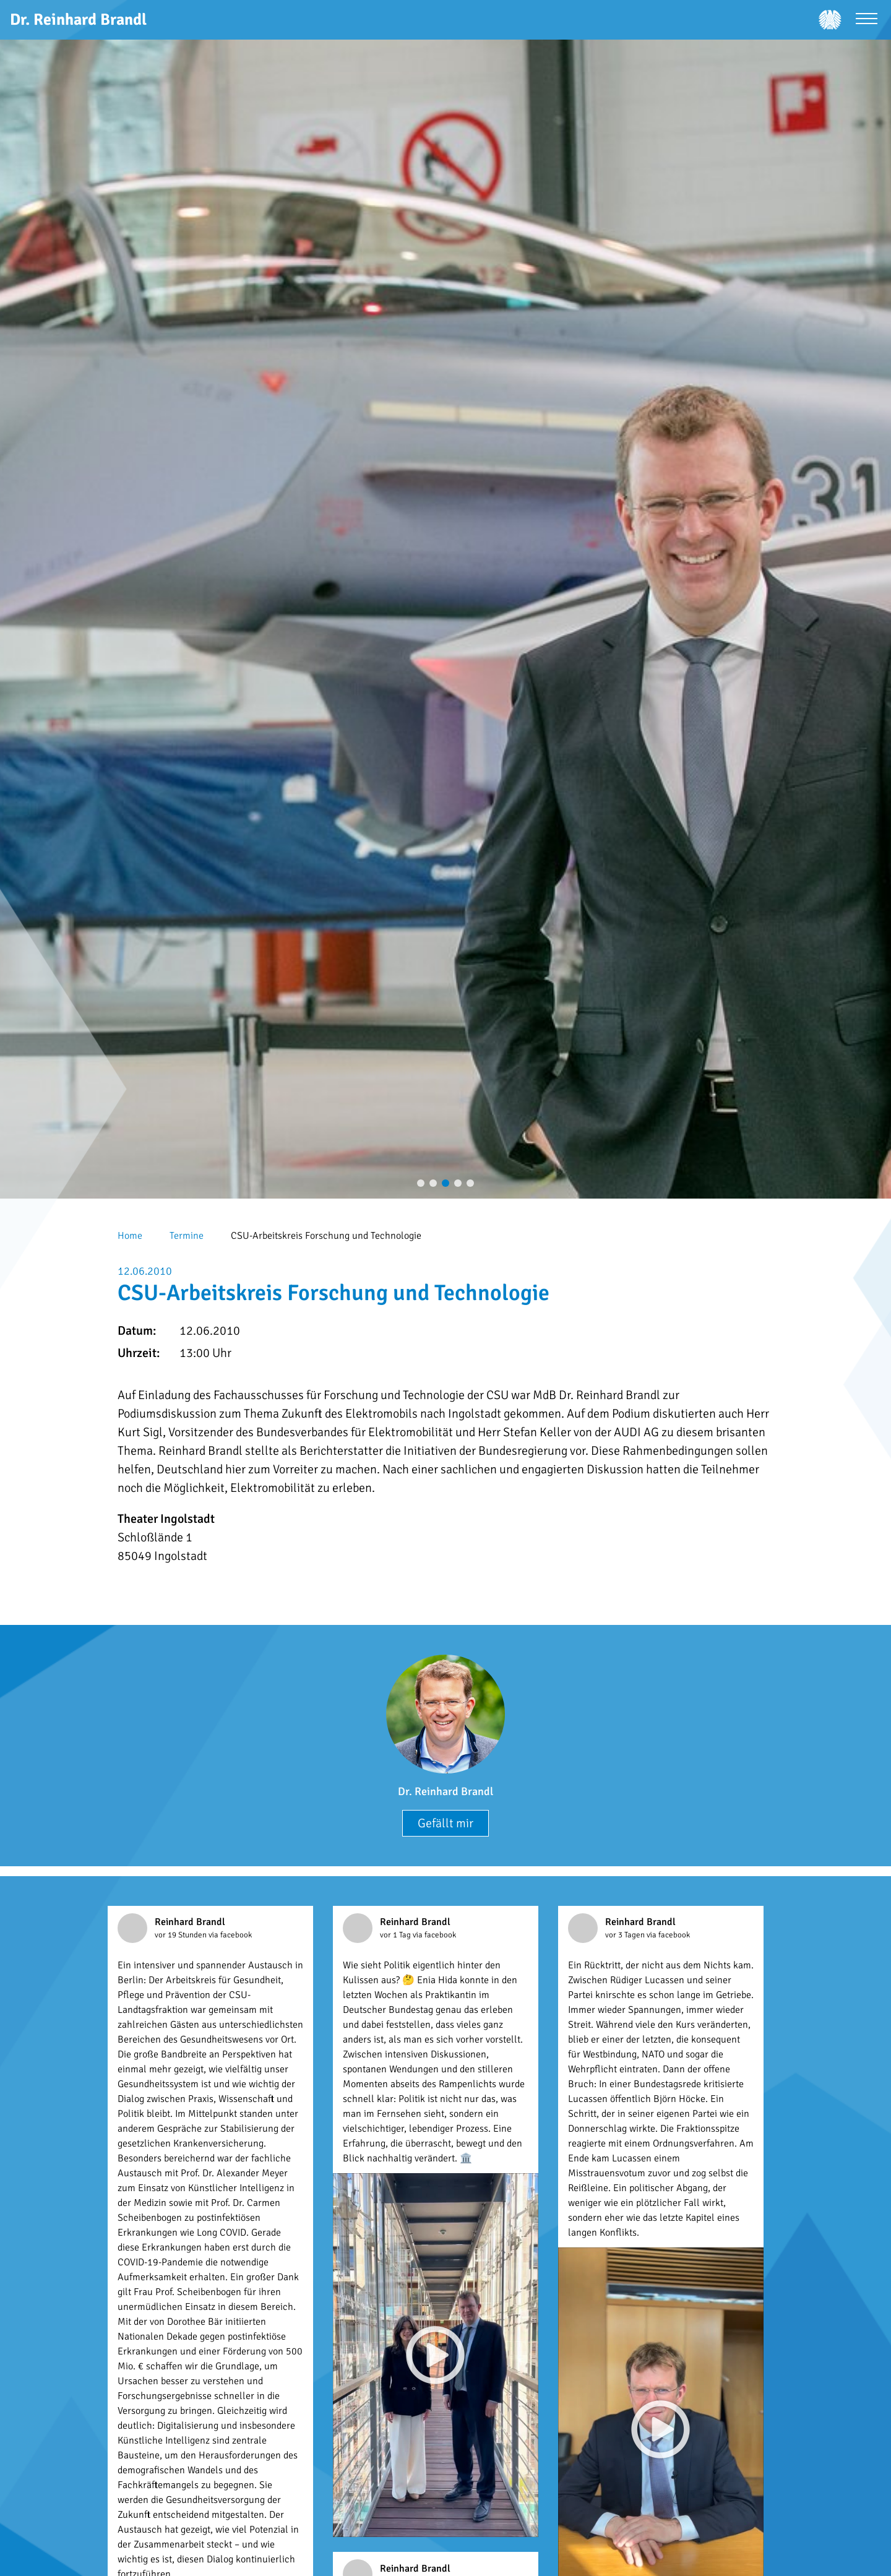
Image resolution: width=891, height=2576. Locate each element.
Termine (187, 1236)
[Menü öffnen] (866, 20)
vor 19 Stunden (182, 1935)
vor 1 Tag (396, 1935)
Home (130, 1236)
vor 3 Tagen (626, 1935)
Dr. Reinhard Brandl (445, 1791)
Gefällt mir (445, 1823)
